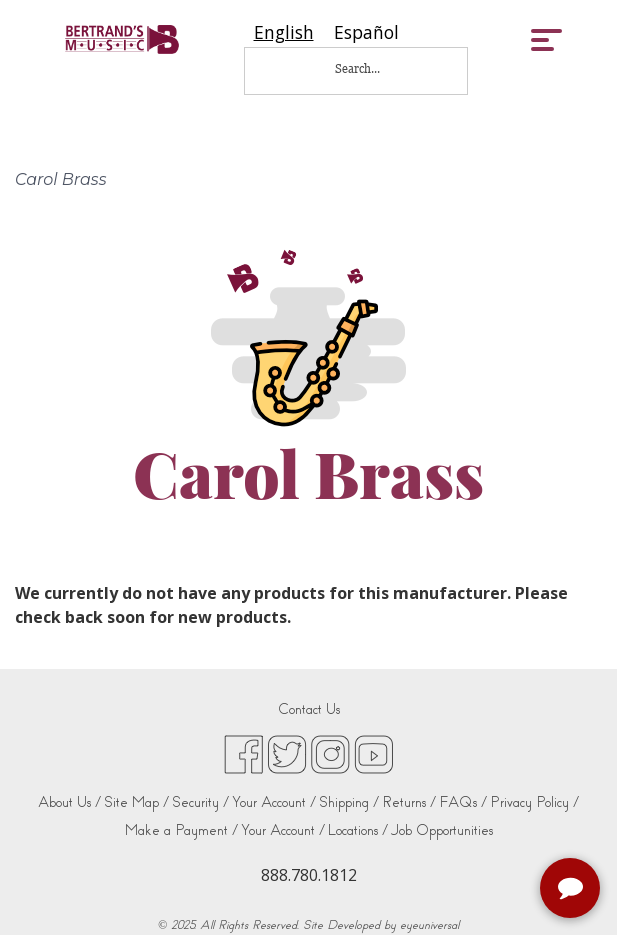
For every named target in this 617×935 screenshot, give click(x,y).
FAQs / (463, 802)
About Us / (69, 802)
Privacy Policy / (534, 802)
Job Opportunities (442, 830)
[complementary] (572, 890)
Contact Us (309, 709)
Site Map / (136, 802)
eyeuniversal (429, 925)
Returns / (409, 802)
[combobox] (284, 32)
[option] (366, 32)
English (284, 32)
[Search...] (371, 68)
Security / (200, 802)
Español (366, 32)
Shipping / (349, 802)
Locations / (358, 830)
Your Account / (274, 802)
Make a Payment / (181, 830)
